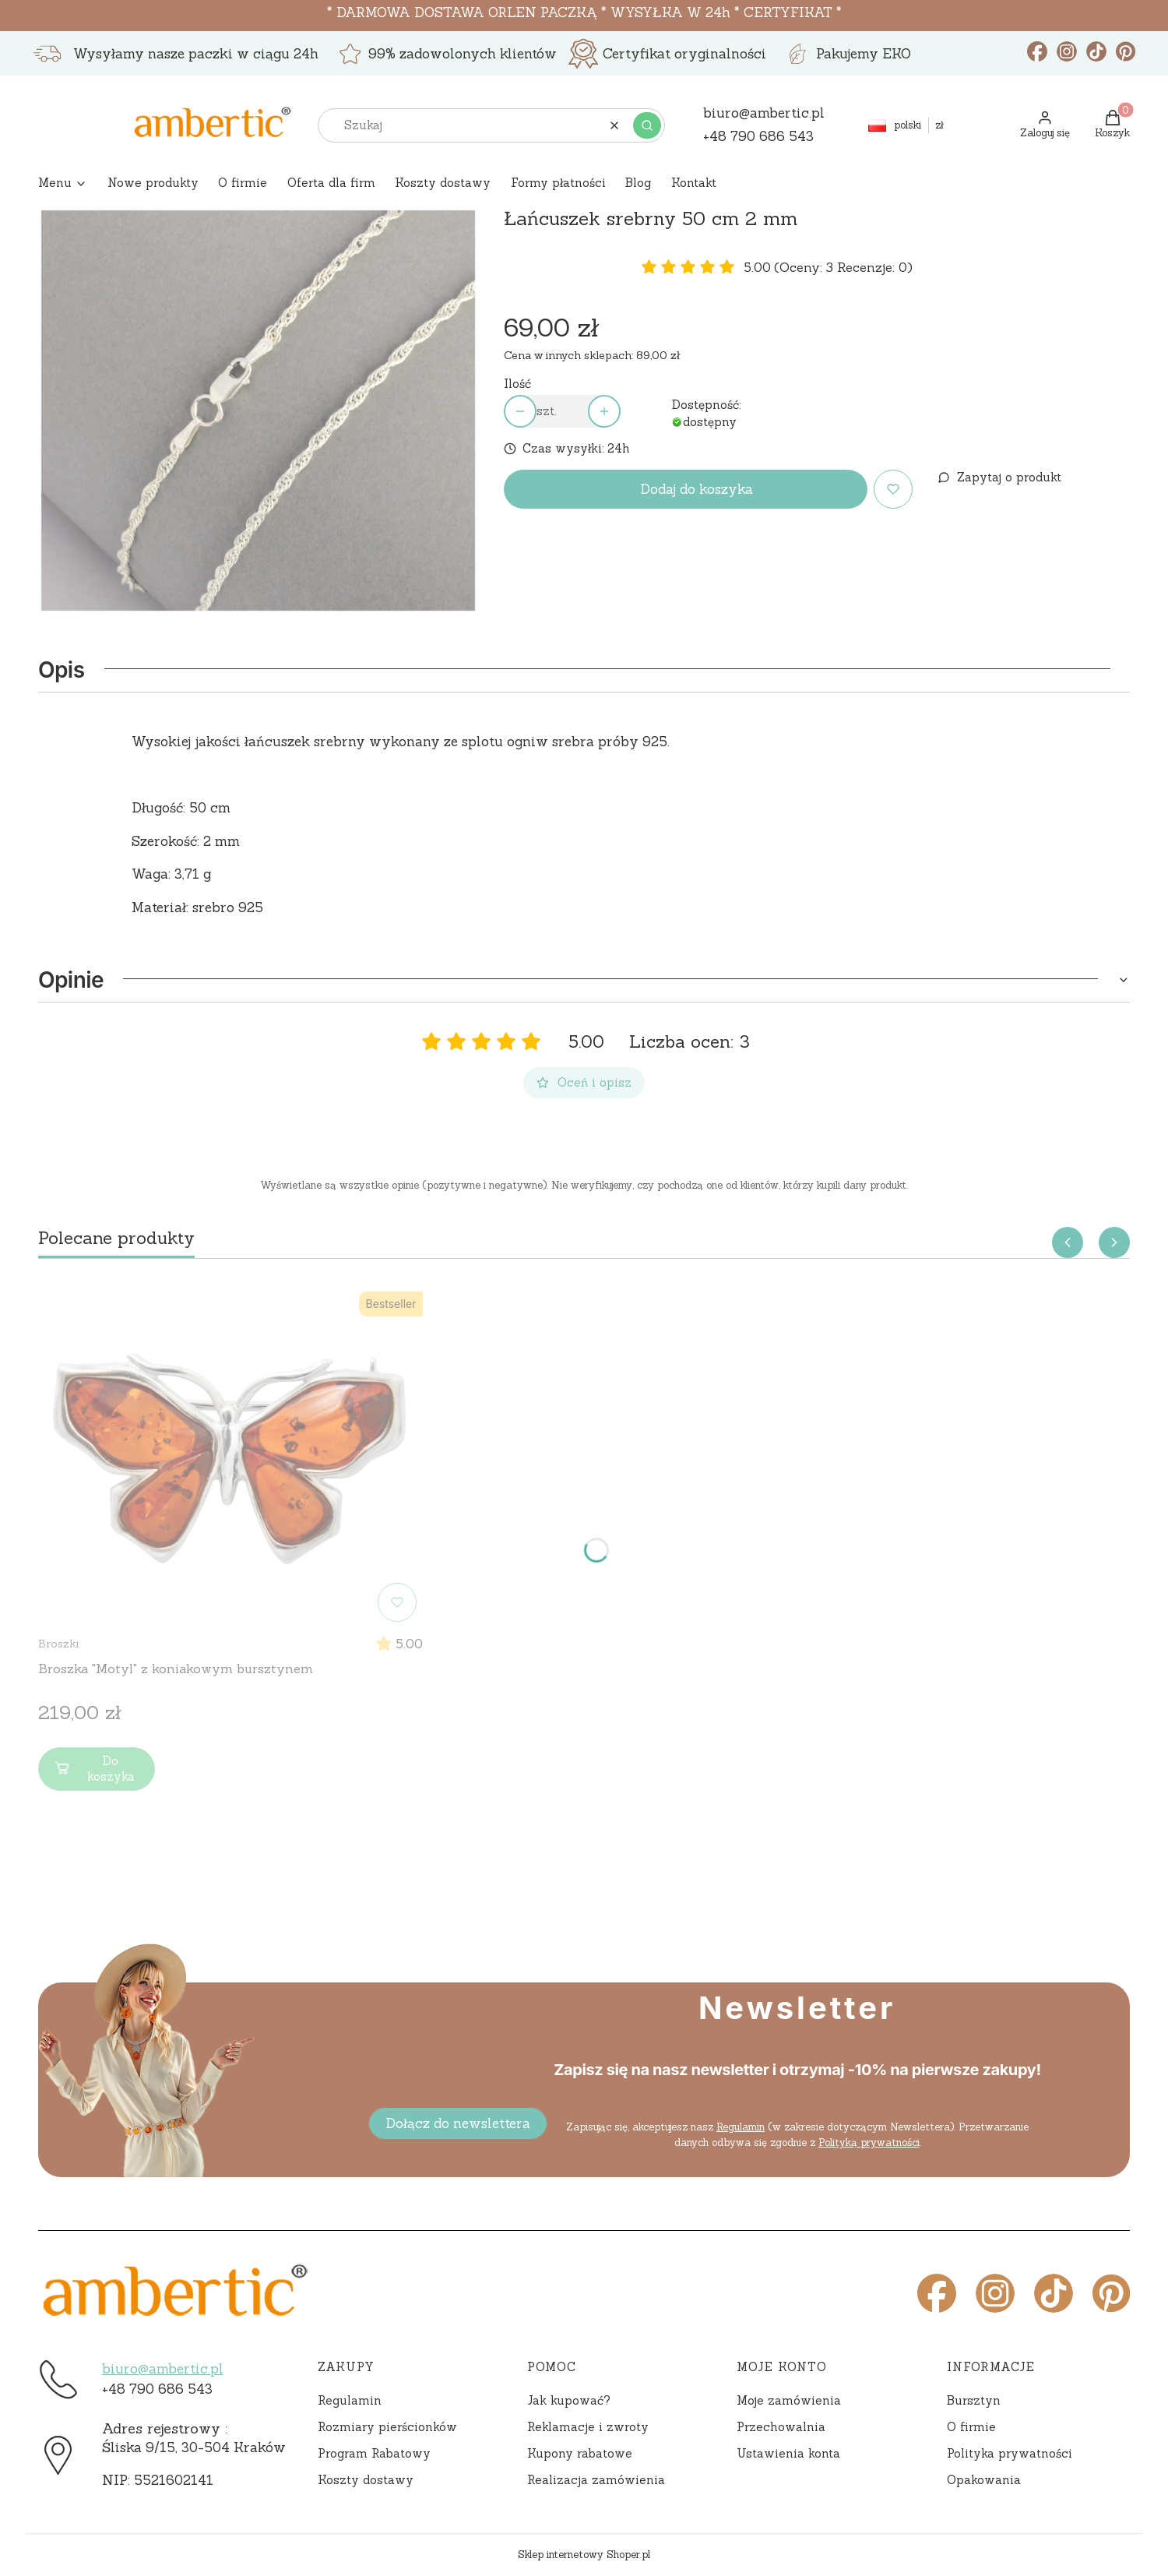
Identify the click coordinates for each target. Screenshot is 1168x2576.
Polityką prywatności (868, 2142)
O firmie (971, 2426)
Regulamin (740, 2127)
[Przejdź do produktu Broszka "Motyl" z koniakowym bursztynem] (230, 1456)
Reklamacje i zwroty (588, 2426)
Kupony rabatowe (579, 2453)
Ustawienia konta (788, 2453)
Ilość (517, 383)
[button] (647, 125)
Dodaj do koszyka (696, 489)
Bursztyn (974, 2400)
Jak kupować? (568, 2400)
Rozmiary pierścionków (387, 2426)
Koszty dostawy (365, 2479)
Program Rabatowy (374, 2453)
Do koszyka (93, 1768)
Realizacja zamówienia (596, 2479)
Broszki (58, 1644)
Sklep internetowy (584, 2554)
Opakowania (984, 2479)
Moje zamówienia (789, 2400)
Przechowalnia (781, 2426)
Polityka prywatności (1009, 2453)
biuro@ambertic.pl (162, 2368)
